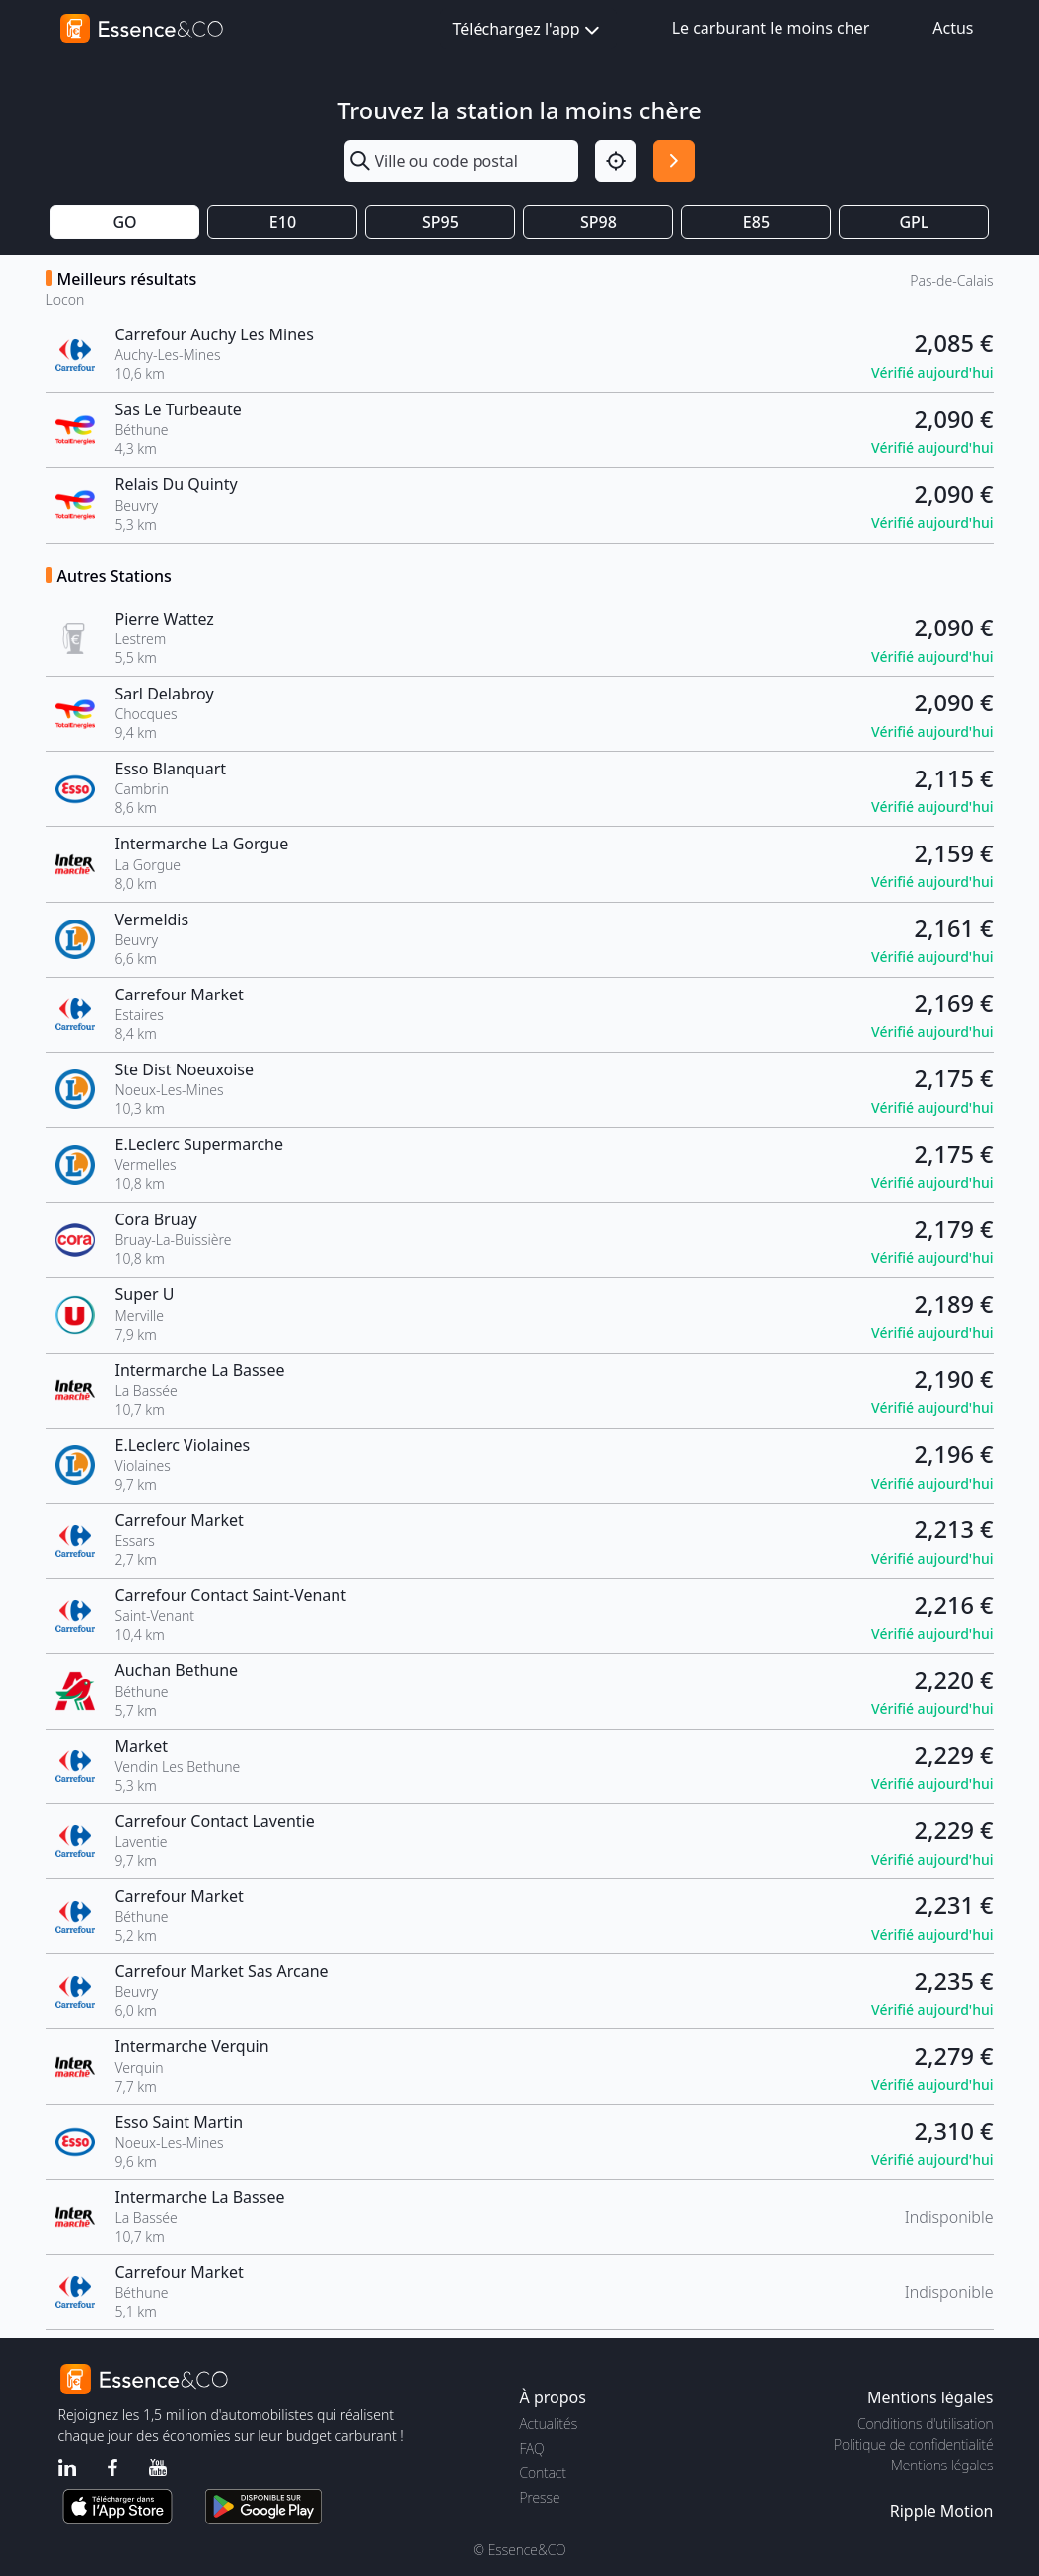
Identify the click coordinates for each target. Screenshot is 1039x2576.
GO (124, 222)
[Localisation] (615, 161)
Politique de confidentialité (913, 2444)
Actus (952, 27)
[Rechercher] (674, 161)
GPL (913, 222)
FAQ (532, 2448)
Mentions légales (942, 2465)
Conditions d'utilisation (925, 2423)
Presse (540, 2497)
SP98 (598, 222)
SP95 (440, 222)
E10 (282, 222)
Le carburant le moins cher (771, 27)
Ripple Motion (942, 2511)
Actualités (549, 2423)
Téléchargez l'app (528, 30)
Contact (543, 2473)
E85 (756, 222)
